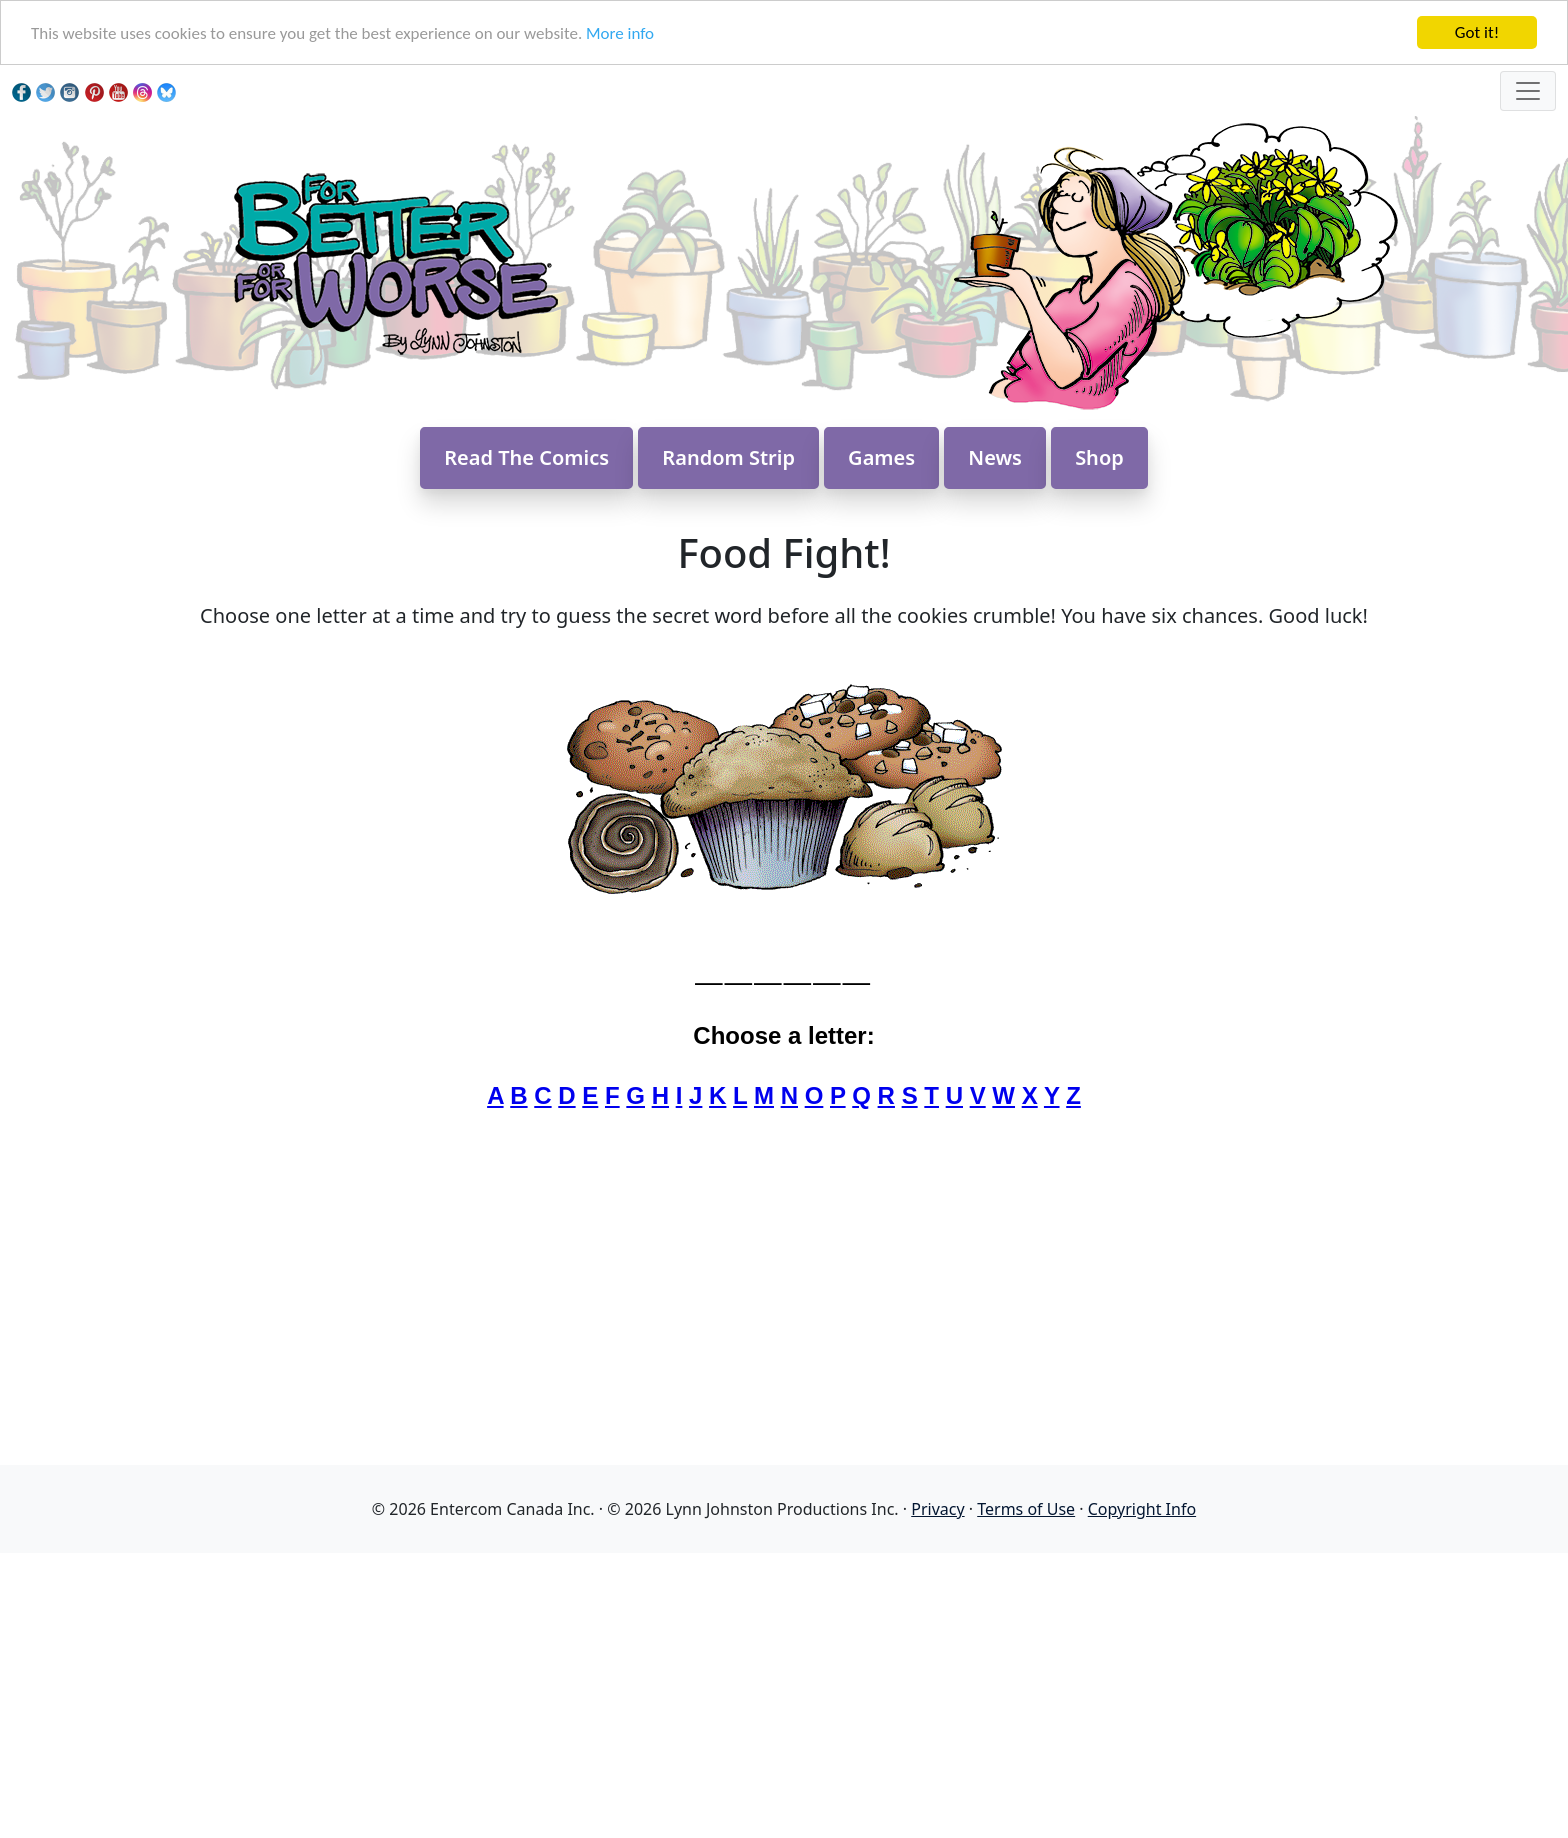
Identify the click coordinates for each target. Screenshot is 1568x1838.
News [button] (995, 457)
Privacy (937, 1509)
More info (620, 33)
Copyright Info (1142, 1509)
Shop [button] (1099, 457)
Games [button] (881, 457)
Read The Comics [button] (526, 457)
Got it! (1477, 32)
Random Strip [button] (728, 457)
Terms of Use (1026, 1509)
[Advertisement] (784, 1693)
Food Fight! (783, 552)
